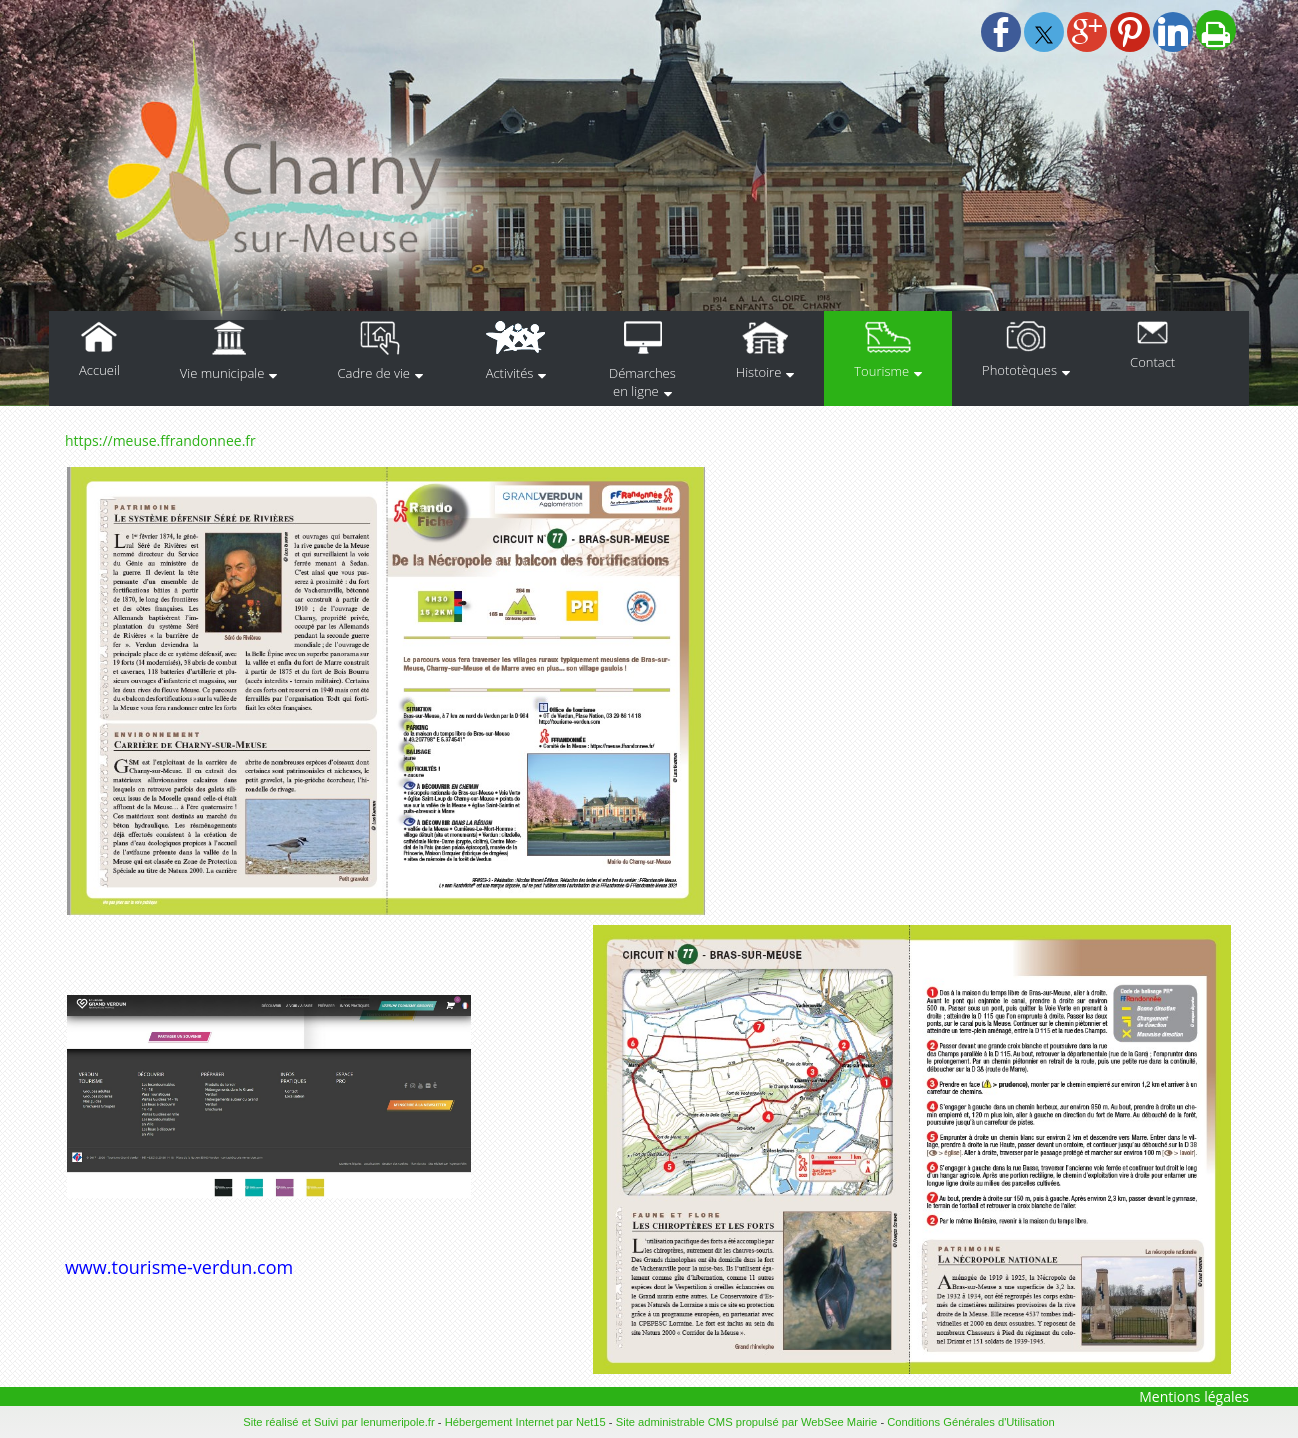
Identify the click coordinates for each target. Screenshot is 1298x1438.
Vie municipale (222, 373)
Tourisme (881, 371)
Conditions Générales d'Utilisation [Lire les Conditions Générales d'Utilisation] (971, 1422)
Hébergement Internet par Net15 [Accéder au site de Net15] (525, 1422)
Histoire (758, 372)
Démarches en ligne (642, 382)
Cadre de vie (373, 373)
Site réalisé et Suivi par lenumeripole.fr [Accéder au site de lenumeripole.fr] (339, 1422)
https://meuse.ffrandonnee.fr (160, 440)
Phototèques (1019, 370)
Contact (1152, 362)
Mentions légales (1194, 1396)
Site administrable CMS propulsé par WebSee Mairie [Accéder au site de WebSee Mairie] (747, 1422)
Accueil (99, 370)
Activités (510, 373)
